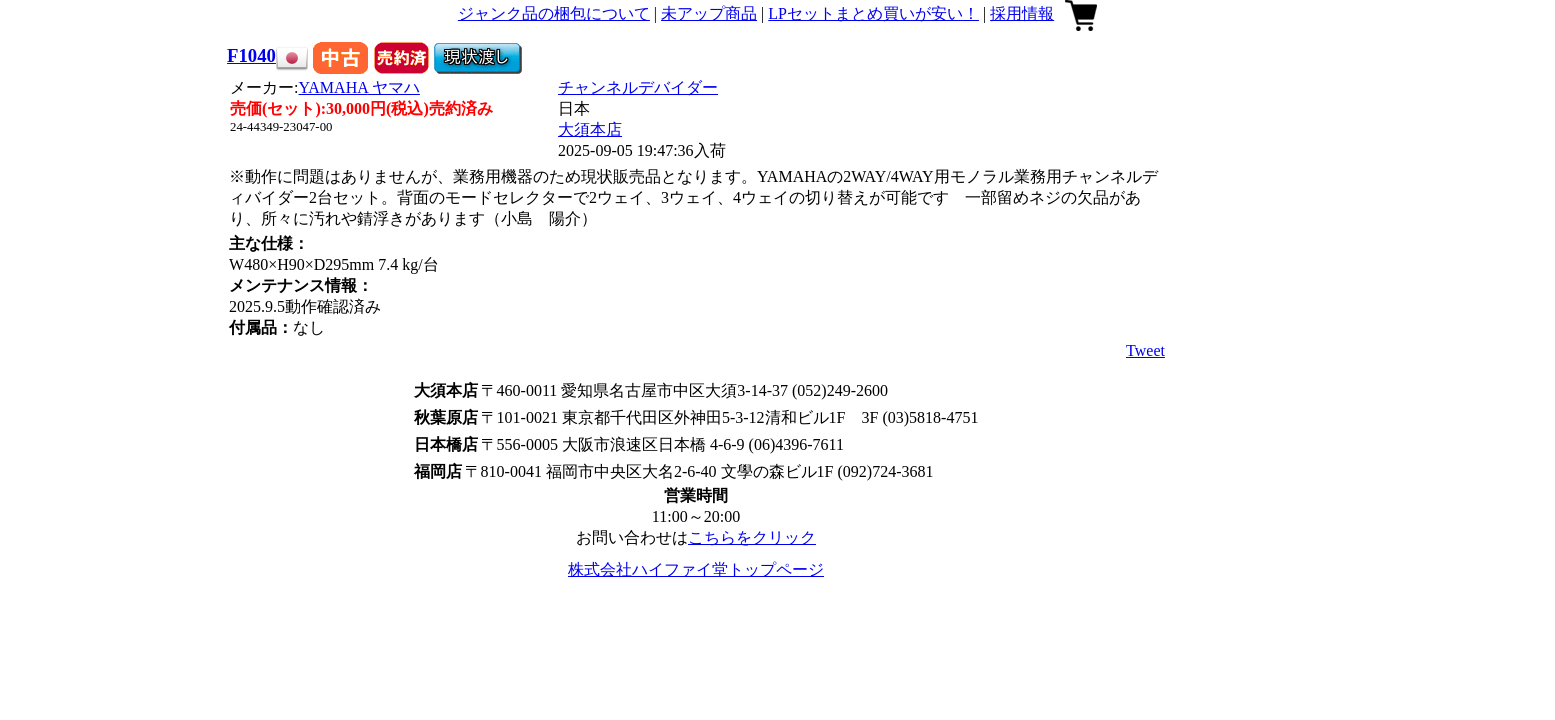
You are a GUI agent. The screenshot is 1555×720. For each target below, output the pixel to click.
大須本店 (590, 129)
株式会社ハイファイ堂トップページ (696, 569)
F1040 (251, 55)
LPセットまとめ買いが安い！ (873, 13)
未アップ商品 (709, 13)
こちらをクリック (752, 537)
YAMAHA (359, 87)
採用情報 (1022, 13)
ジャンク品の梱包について (554, 13)
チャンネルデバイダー (638, 87)
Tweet (1145, 350)
